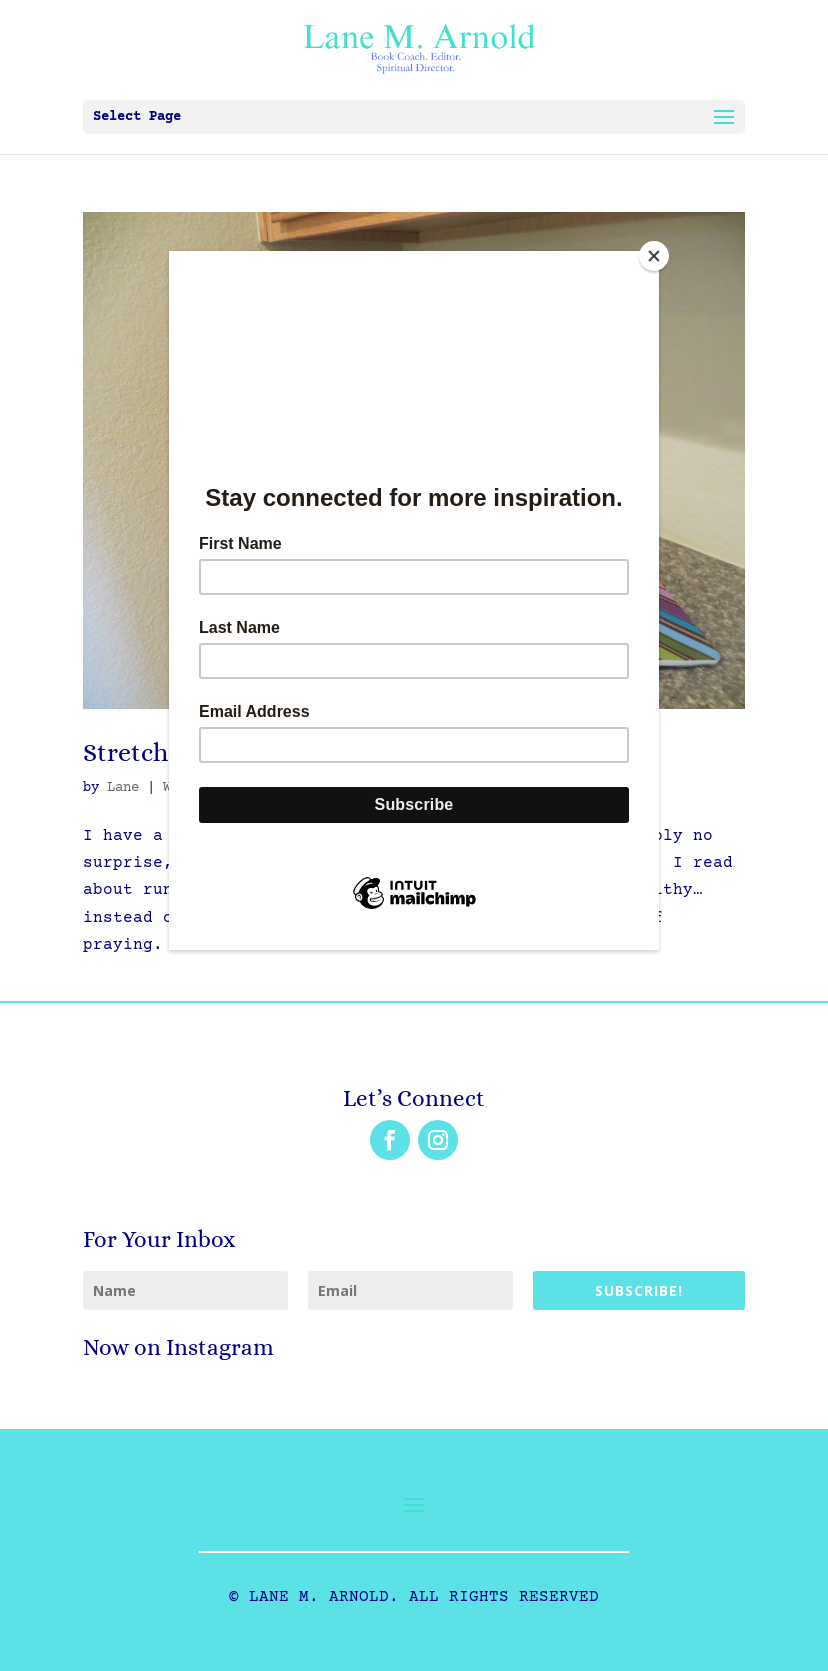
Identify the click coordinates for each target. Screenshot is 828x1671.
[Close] (654, 256)
